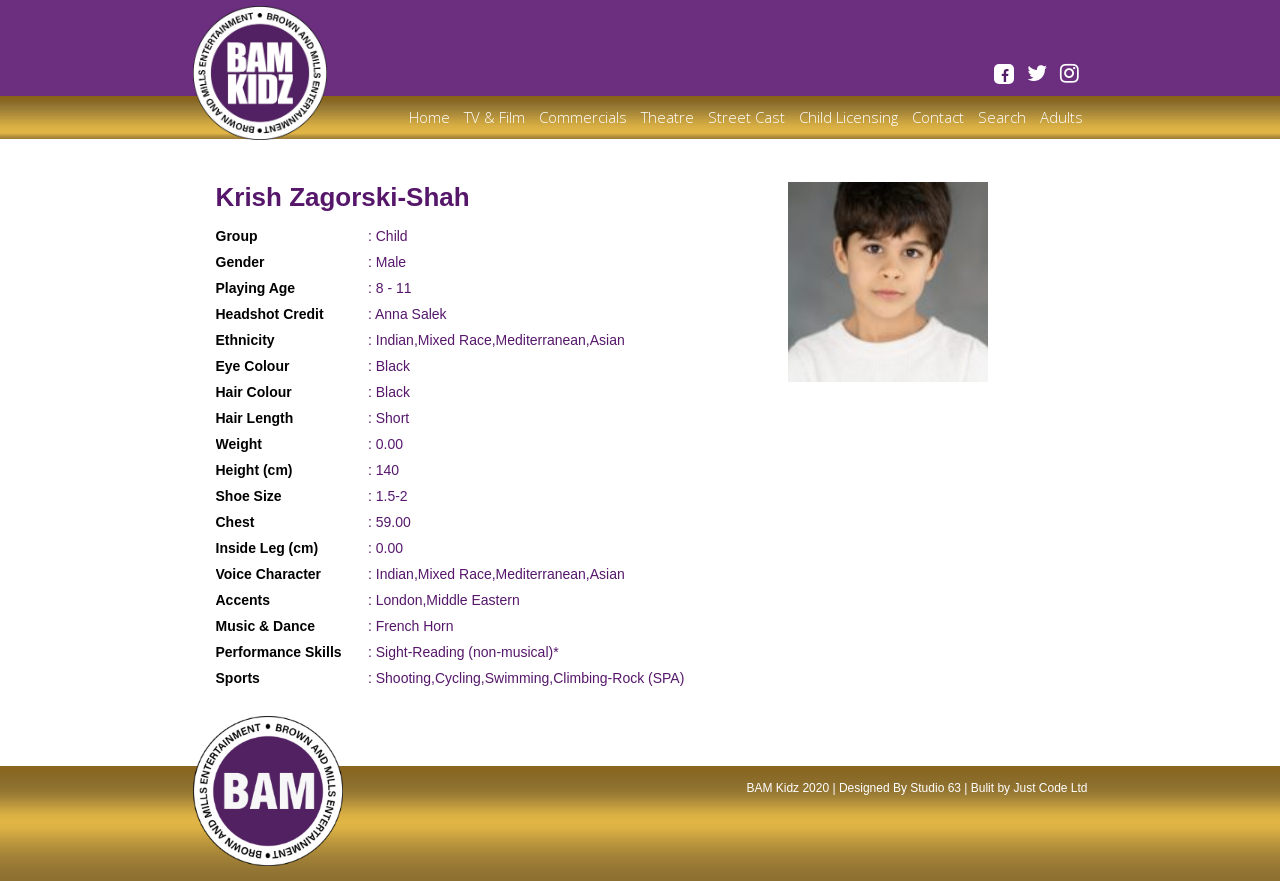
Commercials (583, 117)
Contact (938, 117)
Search (1002, 117)
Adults (1061, 117)
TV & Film (494, 117)
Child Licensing (848, 117)
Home (429, 117)
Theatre (667, 117)
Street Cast (746, 117)
